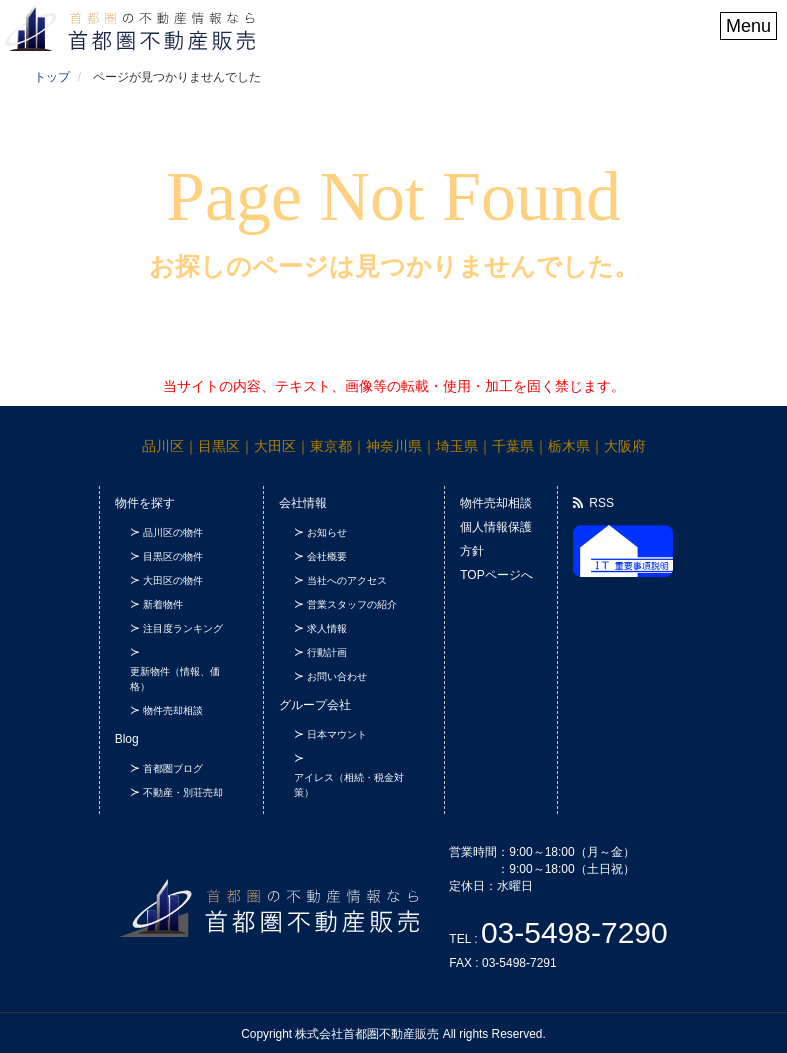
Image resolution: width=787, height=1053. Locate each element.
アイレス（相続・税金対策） (349, 785)
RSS (593, 503)
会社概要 (327, 556)
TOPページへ (496, 575)
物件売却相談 (173, 710)
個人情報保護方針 (496, 539)
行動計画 (327, 652)
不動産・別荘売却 (183, 792)
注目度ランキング (183, 628)
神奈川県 (394, 446)
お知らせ (327, 532)
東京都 (331, 446)
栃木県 (569, 446)
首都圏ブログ (173, 768)
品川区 (163, 446)
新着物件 (163, 604)
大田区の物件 (173, 580)
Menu (748, 26)
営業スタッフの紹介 (352, 604)
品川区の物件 (173, 532)
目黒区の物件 (173, 556)
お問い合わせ (337, 676)
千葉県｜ (520, 446)
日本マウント (337, 734)
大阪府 (625, 446)
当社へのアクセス (347, 580)
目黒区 (219, 446)
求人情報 (327, 628)
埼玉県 (457, 446)
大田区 (275, 446)
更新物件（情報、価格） (175, 679)
